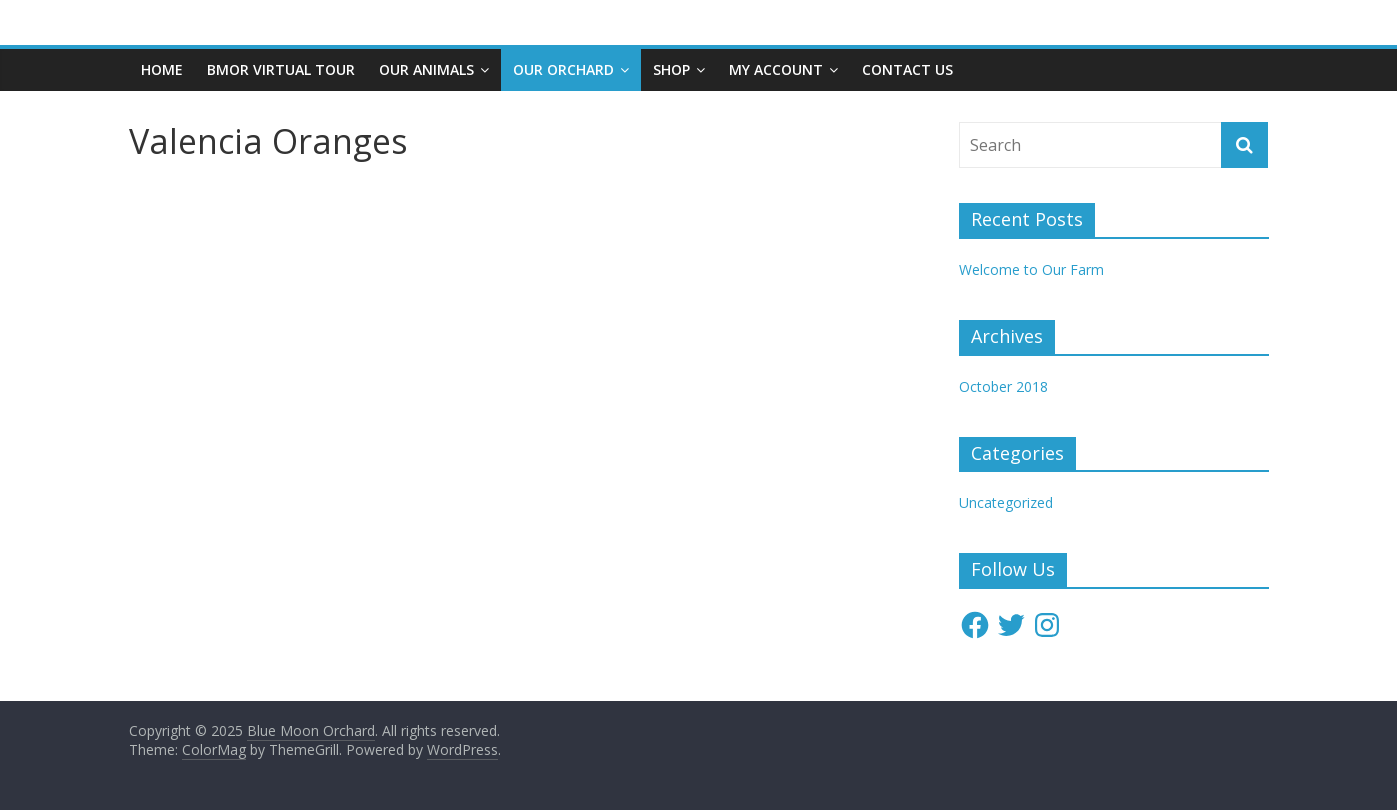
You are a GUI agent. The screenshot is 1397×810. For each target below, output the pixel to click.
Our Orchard (563, 69)
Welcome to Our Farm (1031, 269)
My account (776, 69)
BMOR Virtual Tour (281, 69)
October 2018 (1003, 386)
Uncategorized (1006, 502)
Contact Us (907, 69)
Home (162, 69)
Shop (671, 69)
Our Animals (426, 69)
